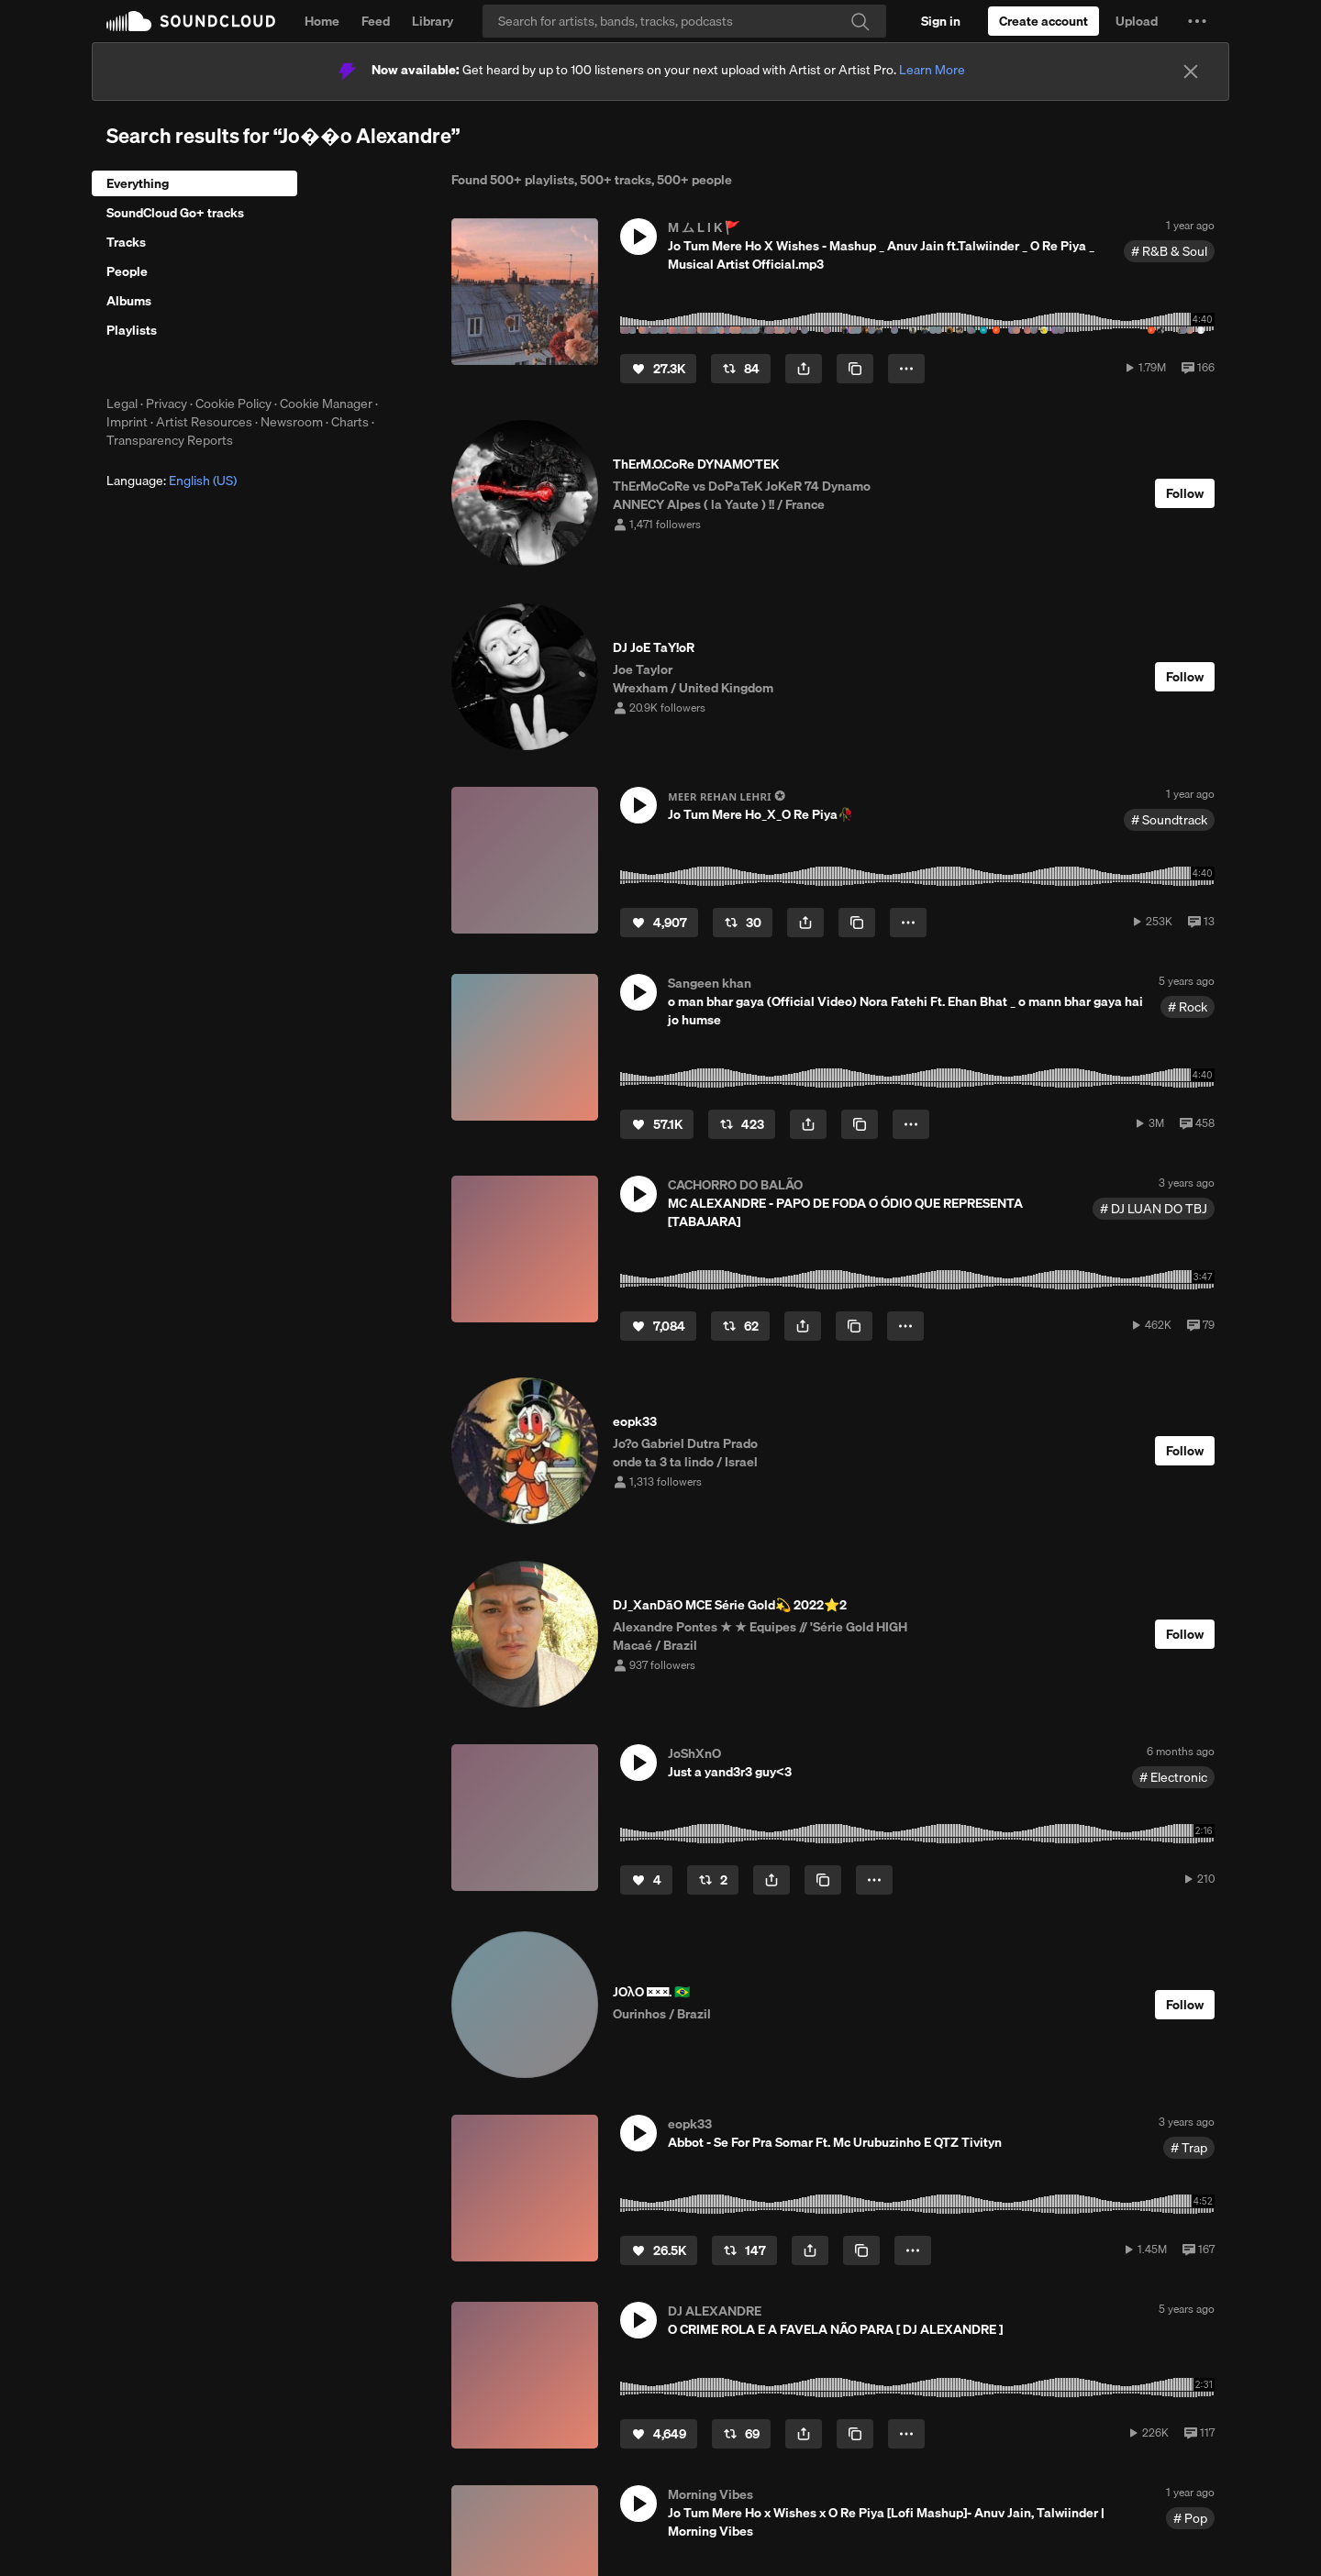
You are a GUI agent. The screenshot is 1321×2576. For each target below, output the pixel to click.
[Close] (1191, 71)
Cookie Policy (233, 403)
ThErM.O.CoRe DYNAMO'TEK (696, 464)
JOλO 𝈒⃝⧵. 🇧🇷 (651, 1992)
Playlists (131, 330)
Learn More (932, 70)
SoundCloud (190, 21)
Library (432, 21)
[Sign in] (940, 21)
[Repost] (741, 368)
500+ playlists (532, 180)
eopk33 (635, 1421)
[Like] (658, 368)
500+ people (694, 180)
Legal (122, 403)
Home (322, 21)
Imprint (127, 422)
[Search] (684, 21)
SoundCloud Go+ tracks (175, 213)
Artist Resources (204, 422)
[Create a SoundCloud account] (1043, 21)
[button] (1197, 21)
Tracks (126, 242)
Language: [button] (171, 480)
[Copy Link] (855, 368)
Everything (137, 183)
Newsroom (292, 422)
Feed (375, 21)
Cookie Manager (326, 403)
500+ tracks (615, 180)
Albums (128, 301)
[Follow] (1185, 493)
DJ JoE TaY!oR (653, 647)
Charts (350, 422)
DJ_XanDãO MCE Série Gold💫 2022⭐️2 (730, 1605)
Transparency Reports (169, 440)
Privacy (166, 403)
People (127, 271)
